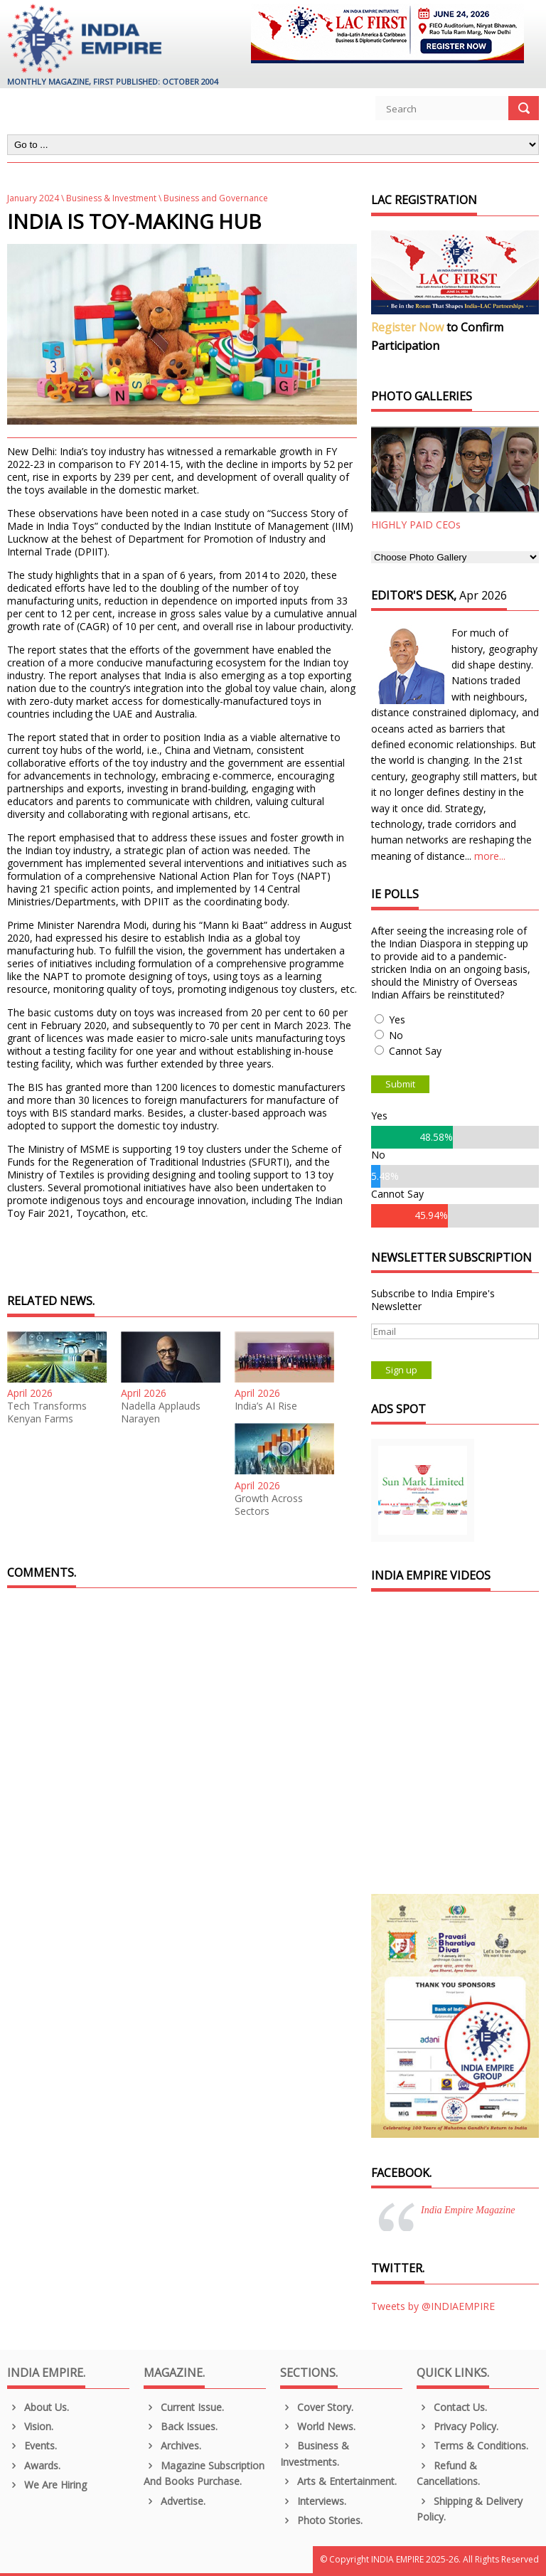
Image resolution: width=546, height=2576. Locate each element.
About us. (38, 2407)
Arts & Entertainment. (338, 2481)
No (396, 1035)
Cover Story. (316, 2407)
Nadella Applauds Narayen (160, 1412)
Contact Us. (452, 2407)
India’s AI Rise (266, 1406)
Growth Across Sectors (269, 1505)
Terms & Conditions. (472, 2445)
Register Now (407, 327)
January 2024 (33, 198)
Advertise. (174, 2501)
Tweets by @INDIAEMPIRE (433, 2306)
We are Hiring (47, 2484)
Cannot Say (415, 1051)
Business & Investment (111, 198)
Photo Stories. (321, 2520)
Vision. (30, 2426)
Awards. (33, 2465)
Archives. (172, 2445)
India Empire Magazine (468, 2210)
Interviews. (313, 2501)
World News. (317, 2426)
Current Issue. (184, 2407)
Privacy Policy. (457, 2426)
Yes (397, 1019)
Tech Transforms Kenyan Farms (47, 1412)
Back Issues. (181, 2426)
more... (489, 856)
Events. (32, 2445)
